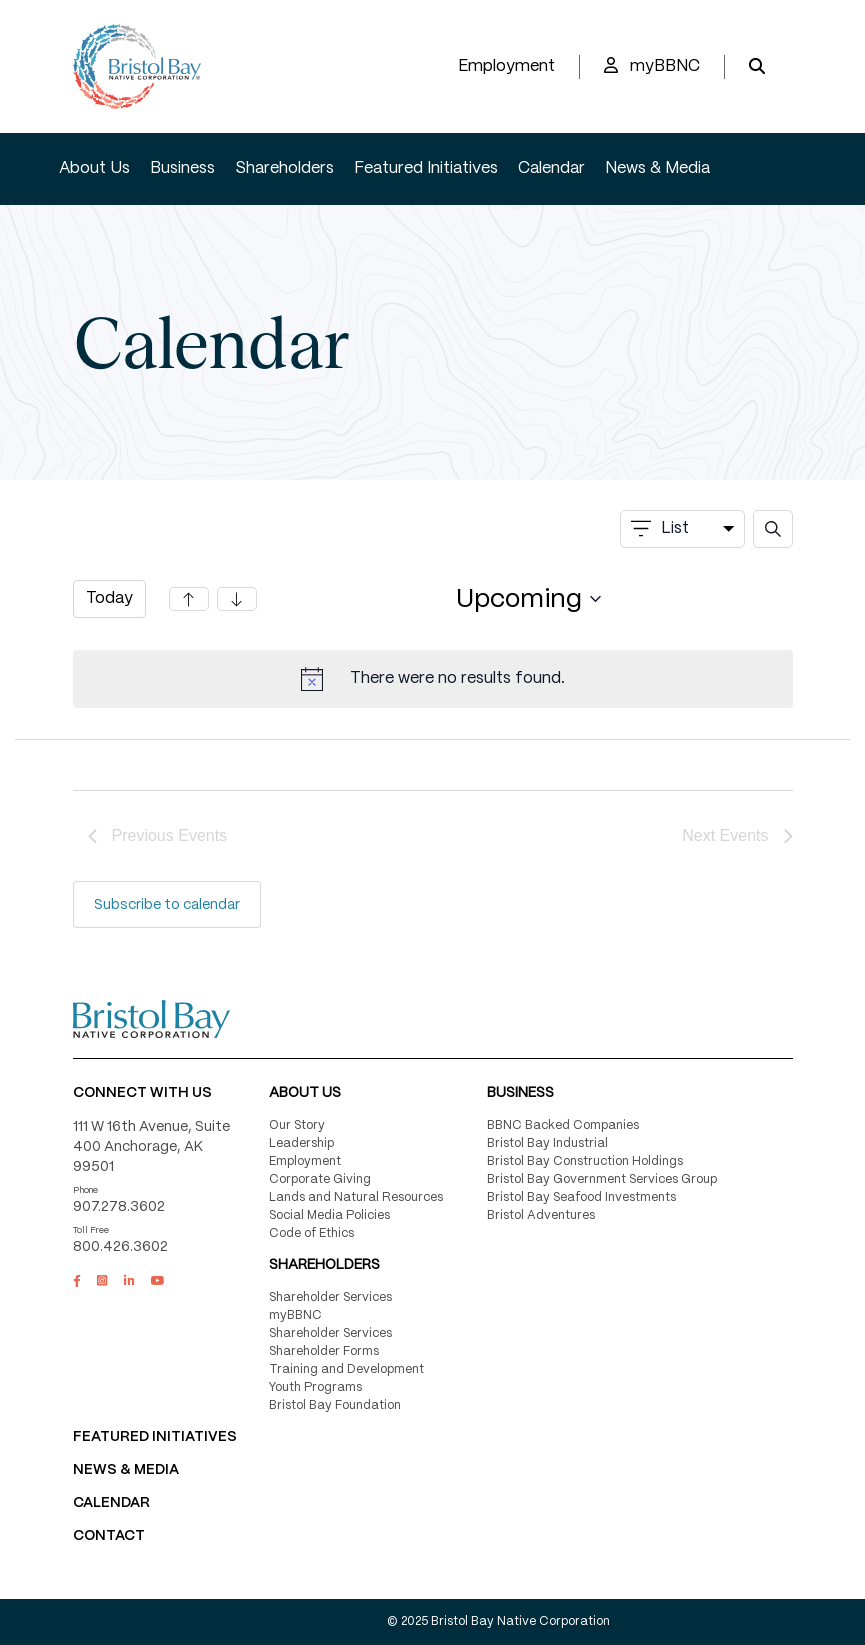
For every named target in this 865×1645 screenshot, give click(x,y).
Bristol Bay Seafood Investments (581, 1197)
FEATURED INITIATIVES (155, 1437)
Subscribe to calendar (167, 905)
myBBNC (652, 65)
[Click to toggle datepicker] (529, 599)
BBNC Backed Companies (563, 1125)
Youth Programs (315, 1387)
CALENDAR (111, 1503)
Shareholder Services (330, 1297)
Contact (109, 1536)
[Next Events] (237, 599)
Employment (506, 66)
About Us (94, 168)
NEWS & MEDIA (126, 1470)
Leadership (301, 1143)
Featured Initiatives (426, 168)
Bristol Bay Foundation (335, 1405)
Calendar (551, 168)
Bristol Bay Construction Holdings (585, 1161)
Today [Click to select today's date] (109, 598)
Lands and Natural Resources (356, 1197)
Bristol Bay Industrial (547, 1143)
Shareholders (284, 168)
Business (182, 168)
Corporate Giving (320, 1179)
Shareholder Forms (324, 1351)
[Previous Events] (189, 599)
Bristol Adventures (541, 1215)
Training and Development (346, 1369)
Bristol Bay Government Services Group (602, 1179)
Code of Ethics (311, 1233)
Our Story (297, 1125)
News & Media (657, 168)
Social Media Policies (329, 1215)
